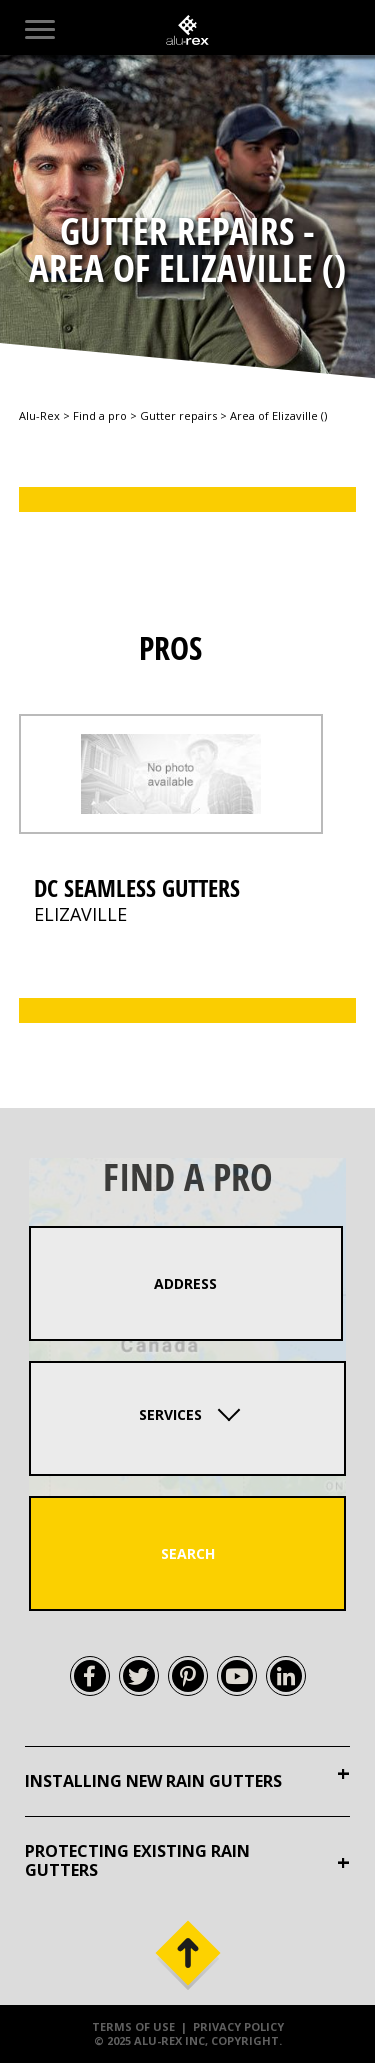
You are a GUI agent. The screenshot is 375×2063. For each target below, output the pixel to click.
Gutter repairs (178, 415)
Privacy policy (238, 2026)
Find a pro (100, 415)
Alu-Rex (39, 415)
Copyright (245, 2040)
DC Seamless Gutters (137, 888)
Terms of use (133, 2026)
